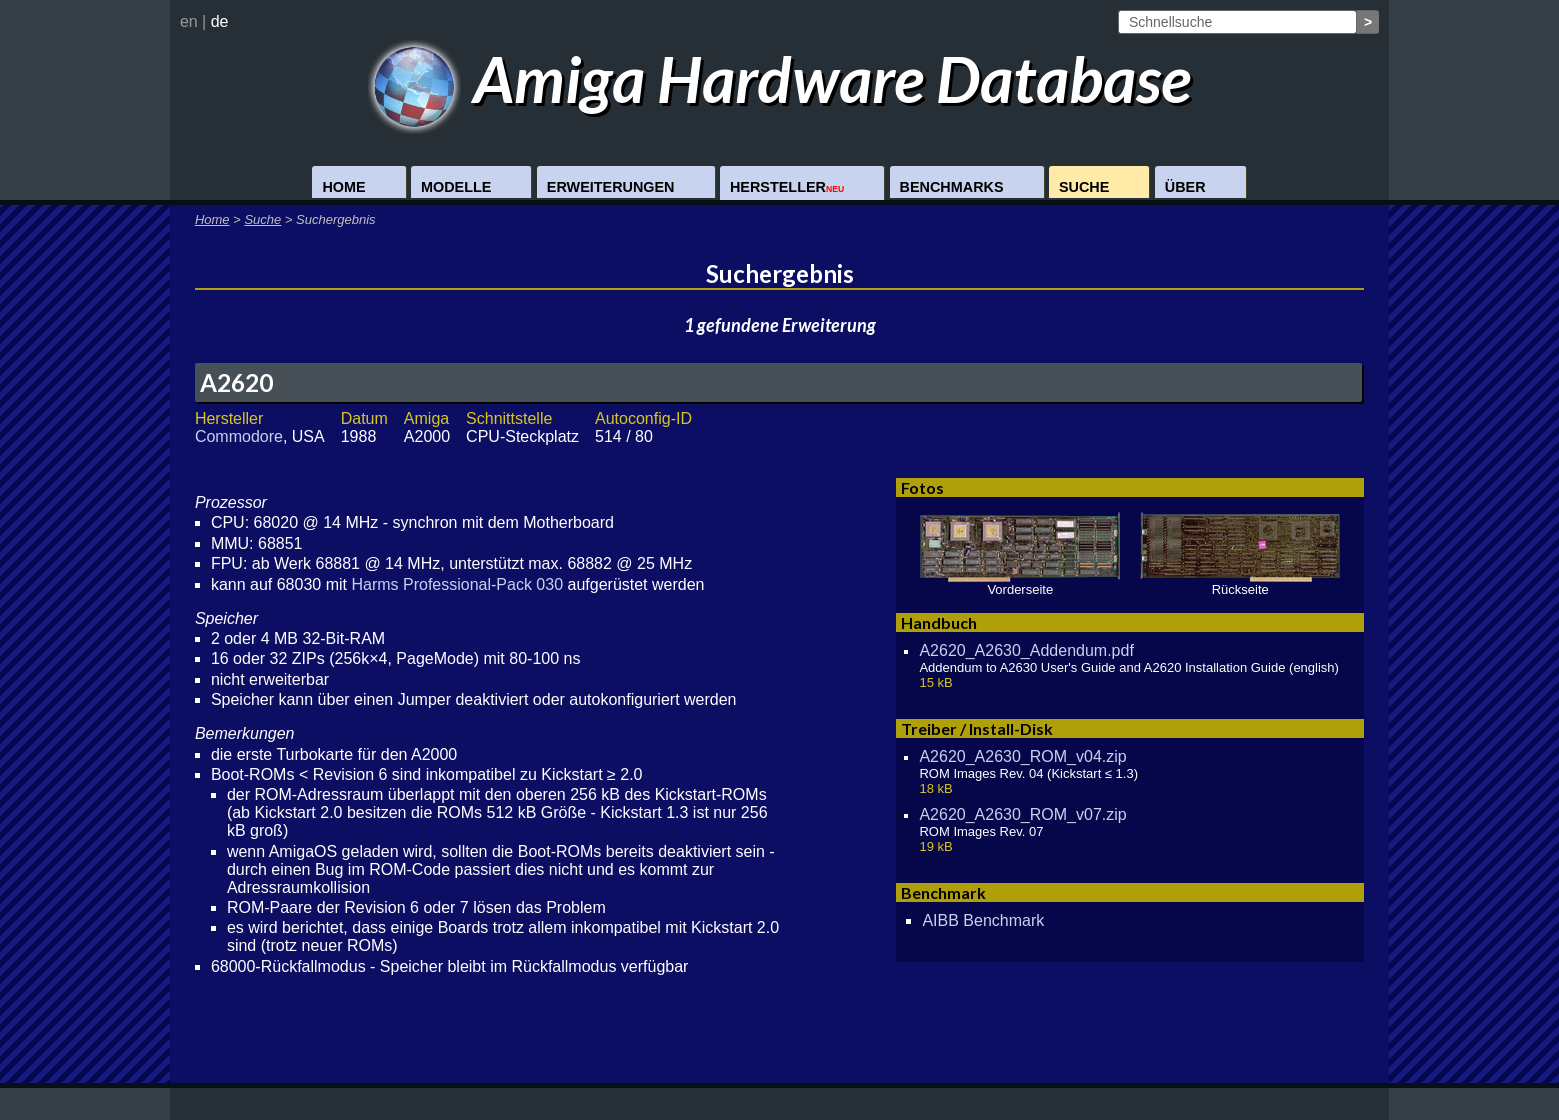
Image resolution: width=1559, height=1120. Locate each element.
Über (1185, 187)
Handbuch (939, 622)
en (189, 21)
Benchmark (943, 892)
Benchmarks (952, 187)
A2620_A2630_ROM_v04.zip (1022, 756)
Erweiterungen (611, 187)
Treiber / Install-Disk (977, 728)
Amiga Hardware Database (779, 78)
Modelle (456, 187)
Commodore (239, 436)
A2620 (236, 382)
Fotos (922, 487)
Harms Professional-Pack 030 (457, 584)
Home (343, 187)
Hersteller (787, 187)
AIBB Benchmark (983, 920)
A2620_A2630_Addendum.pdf (1026, 650)
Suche (1084, 187)
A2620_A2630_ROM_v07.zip (1022, 814)
